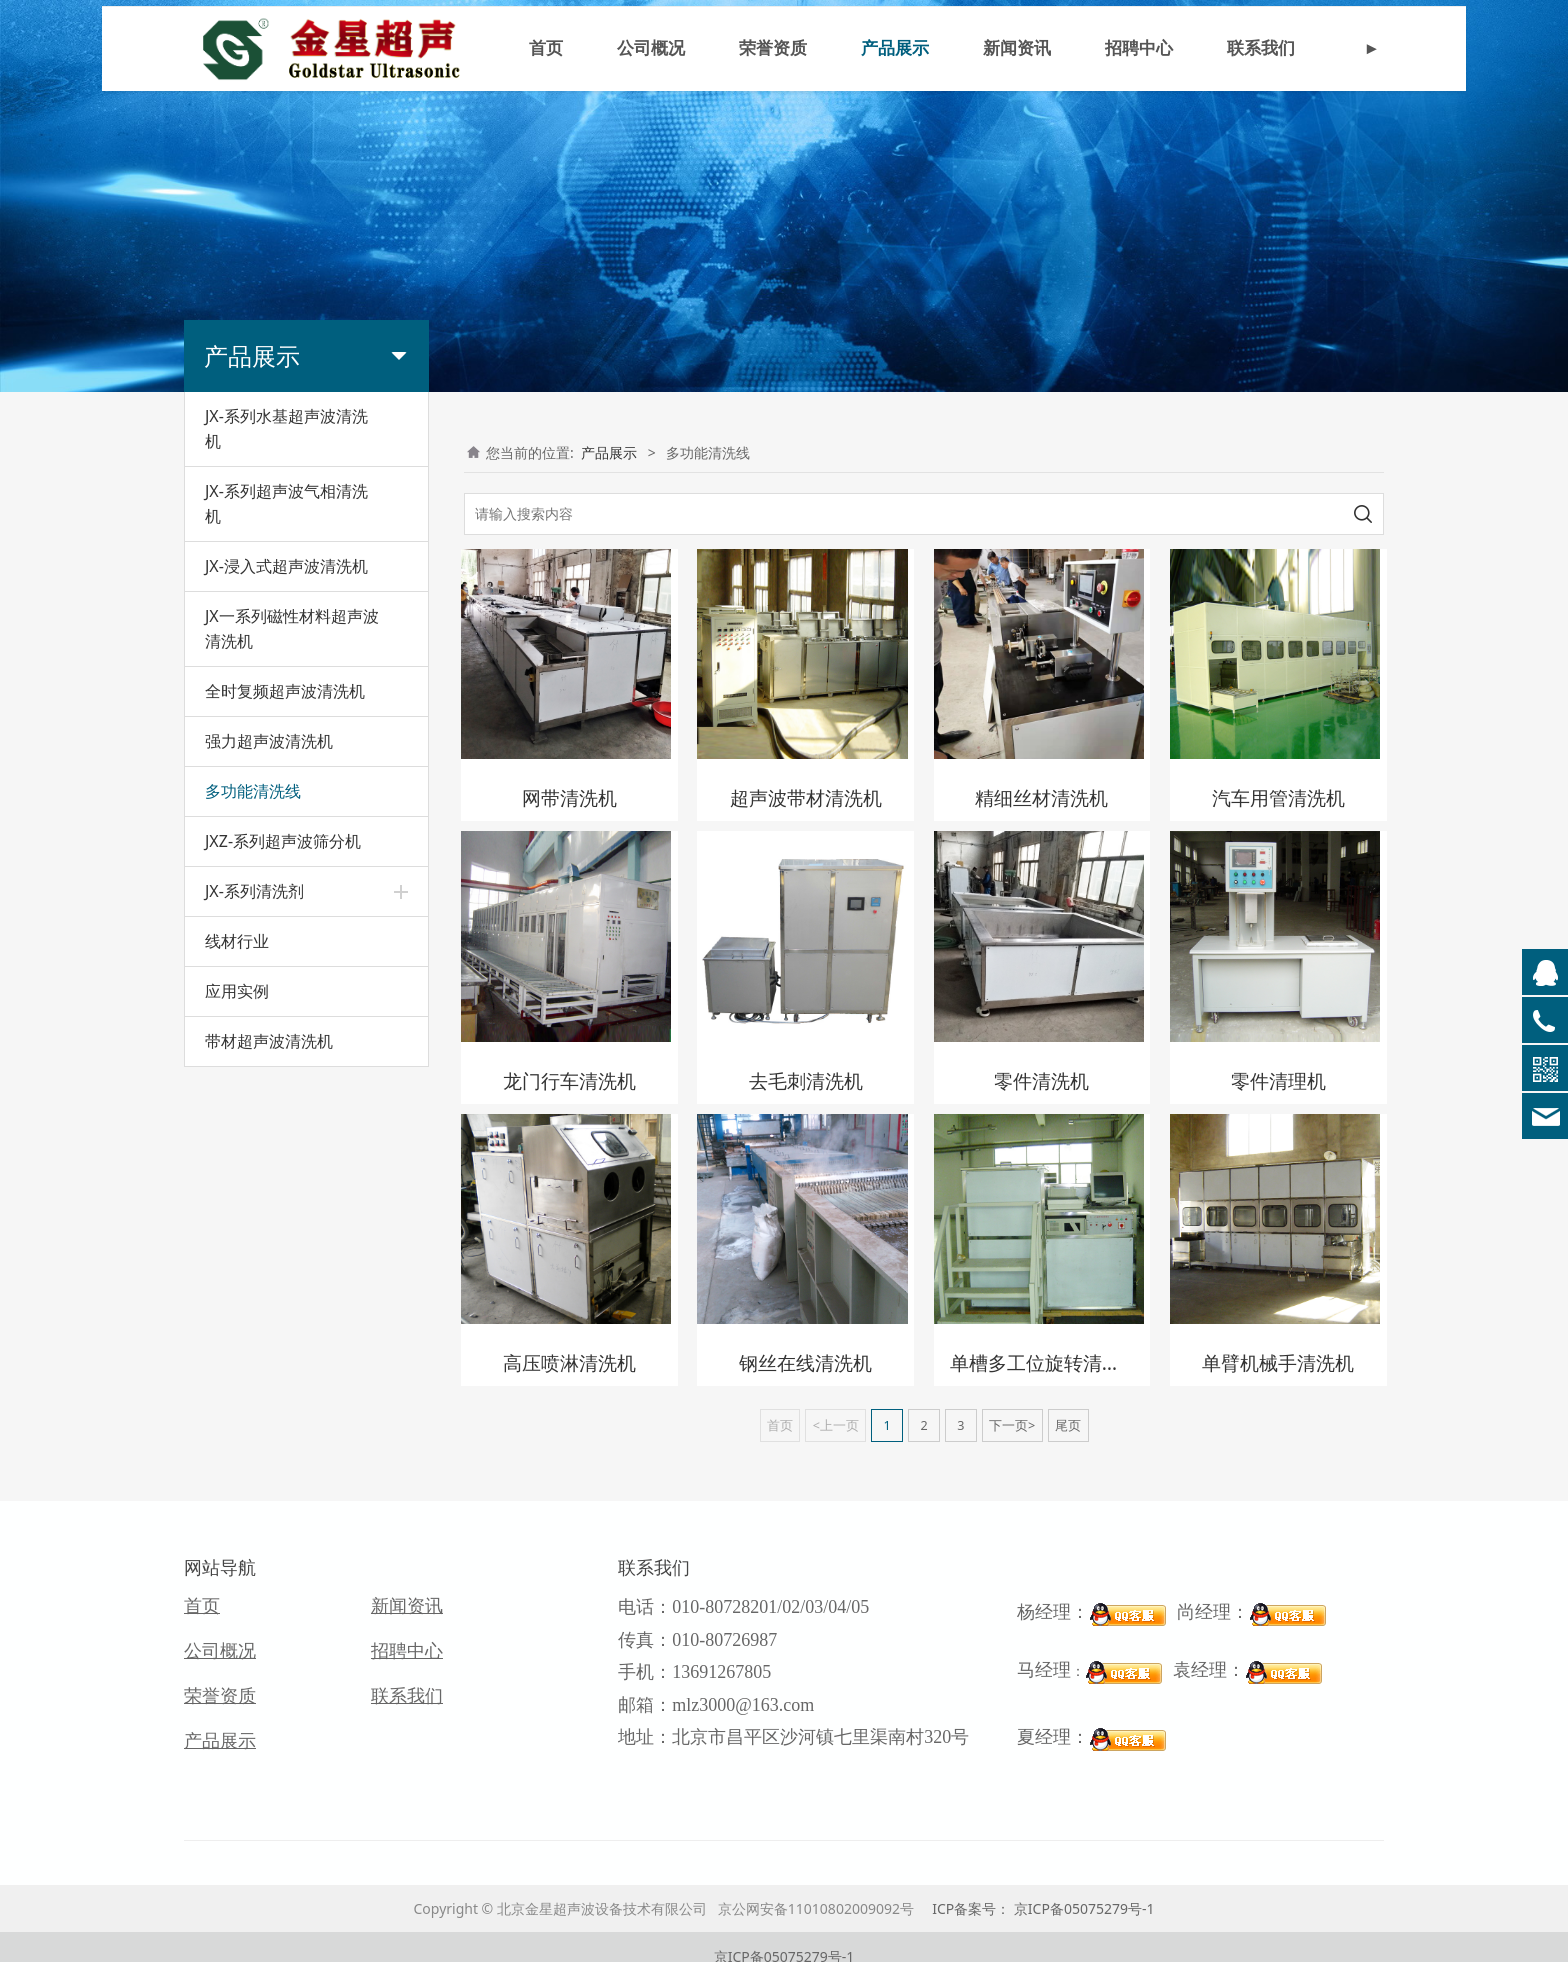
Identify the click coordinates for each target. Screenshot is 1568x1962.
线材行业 (237, 941)
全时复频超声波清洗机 (285, 691)
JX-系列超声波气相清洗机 (286, 503)
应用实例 (237, 991)
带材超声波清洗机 (269, 1041)
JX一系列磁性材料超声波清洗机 (292, 628)
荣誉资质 (773, 52)
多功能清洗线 (253, 791)
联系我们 (1261, 52)
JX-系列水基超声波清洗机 (286, 428)
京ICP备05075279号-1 (784, 1937)
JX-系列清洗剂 (254, 891)
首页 (546, 52)
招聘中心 (1139, 52)
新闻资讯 (1017, 52)
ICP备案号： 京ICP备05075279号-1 (1043, 1888)
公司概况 (651, 52)
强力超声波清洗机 (269, 741)
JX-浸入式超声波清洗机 (286, 566)
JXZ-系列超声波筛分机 (283, 841)
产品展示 (895, 52)
